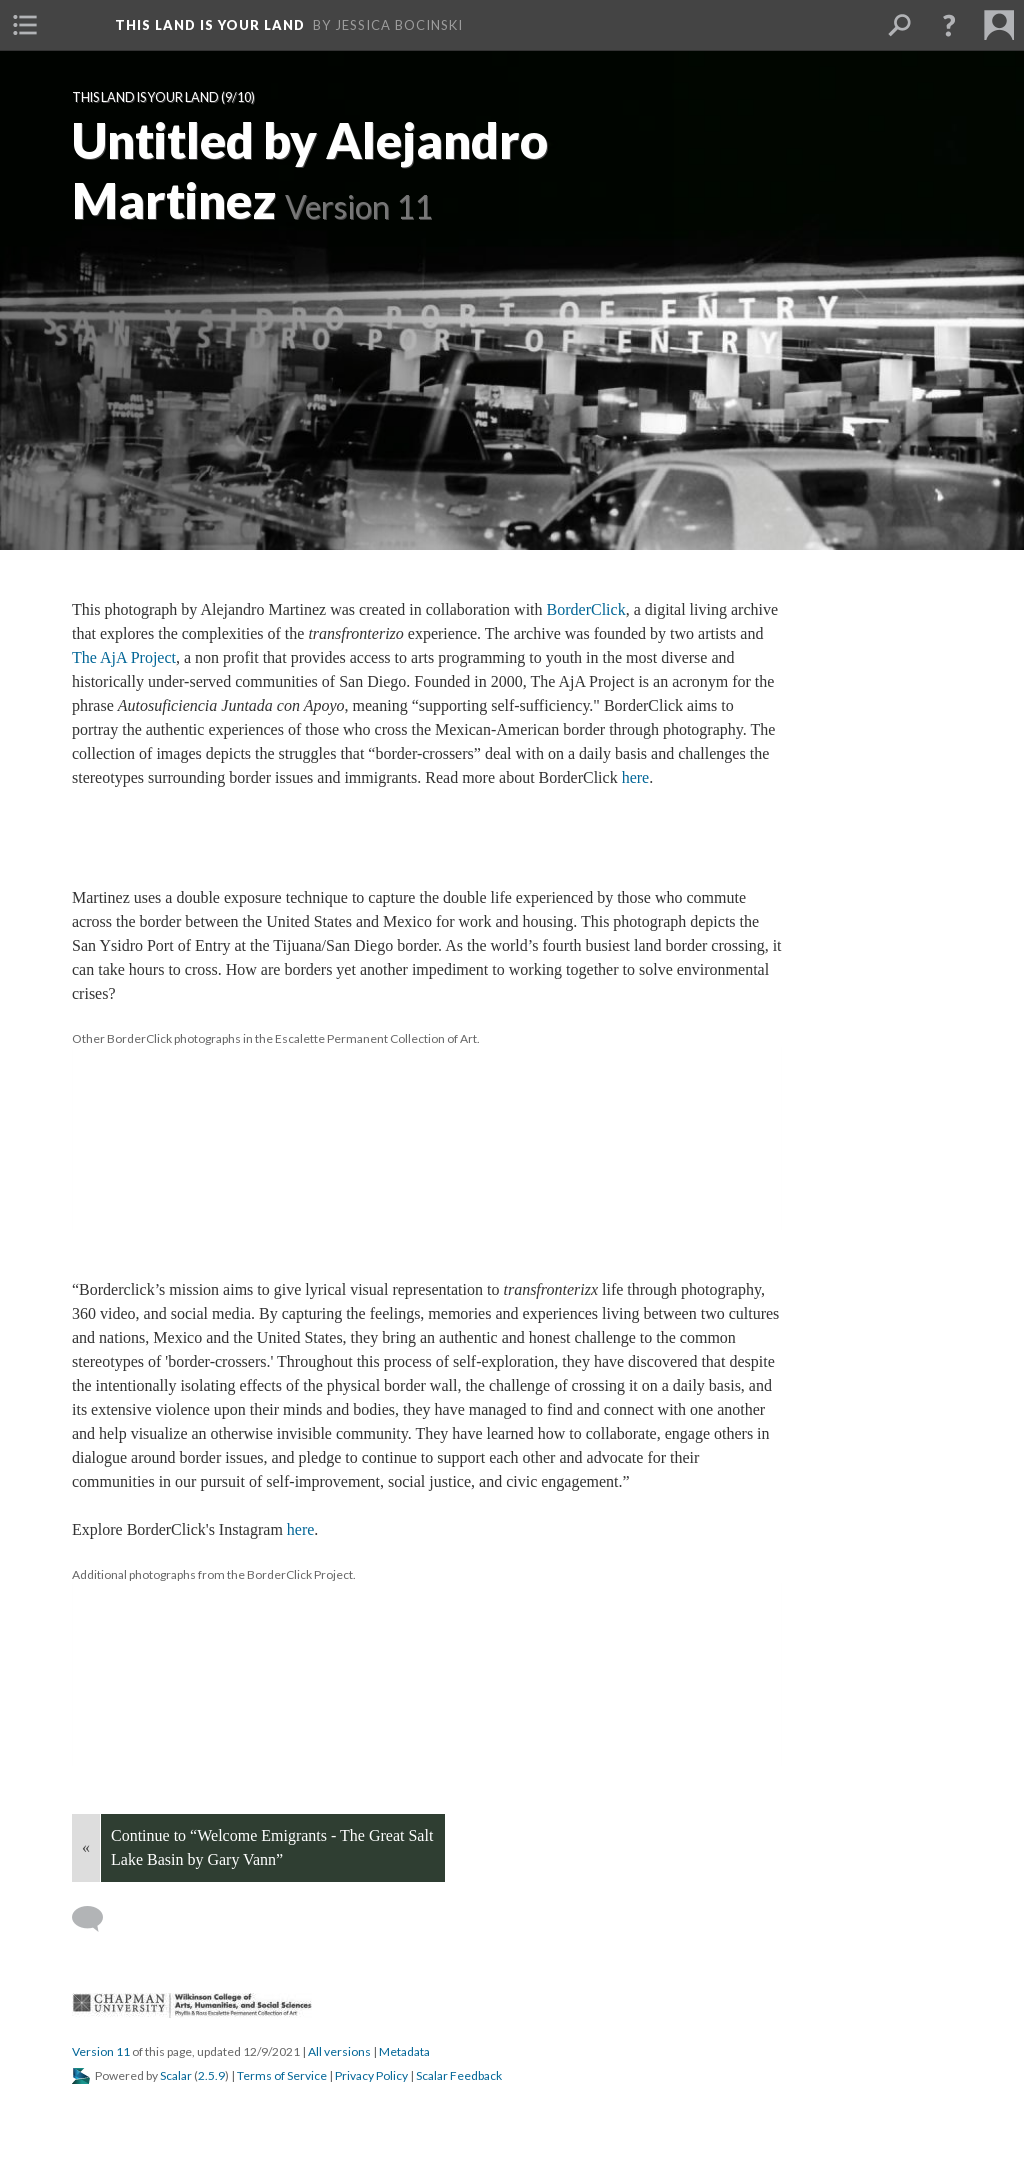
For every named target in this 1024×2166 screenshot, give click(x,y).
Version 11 (101, 2051)
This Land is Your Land (210, 25)
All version (339, 2051)
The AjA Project (124, 657)
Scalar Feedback (459, 2075)
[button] (25, 25)
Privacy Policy (371, 2075)
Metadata (404, 2051)
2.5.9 (211, 2075)
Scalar (176, 2075)
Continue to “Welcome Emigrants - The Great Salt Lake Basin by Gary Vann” (272, 1847)
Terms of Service (282, 2075)
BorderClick (586, 609)
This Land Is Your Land (145, 97)
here (636, 777)
